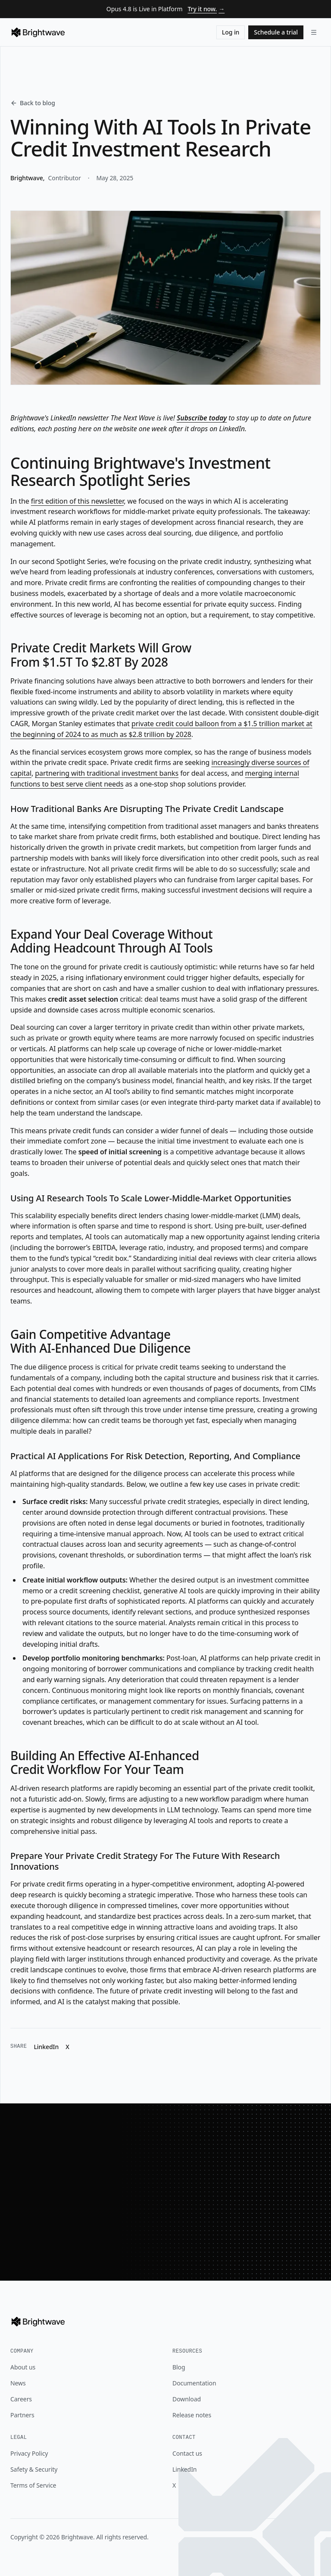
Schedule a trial (276, 32)
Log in (231, 32)
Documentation (194, 2383)
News (18, 2383)
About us (22, 2367)
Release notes (191, 2415)
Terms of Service (33, 2485)
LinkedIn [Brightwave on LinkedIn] (184, 2469)
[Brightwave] (38, 32)
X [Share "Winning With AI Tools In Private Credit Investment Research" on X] (67, 2047)
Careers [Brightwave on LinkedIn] (21, 2399)
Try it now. (206, 9)
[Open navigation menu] (314, 32)
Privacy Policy (29, 2453)
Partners (22, 2415)
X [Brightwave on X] (174, 2485)
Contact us (187, 2453)
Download (186, 2399)
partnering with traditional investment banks (106, 773)
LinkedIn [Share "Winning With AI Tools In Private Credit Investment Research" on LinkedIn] (46, 2047)
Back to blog (32, 103)
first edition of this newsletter (77, 501)
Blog (178, 2367)
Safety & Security (33, 2469)
